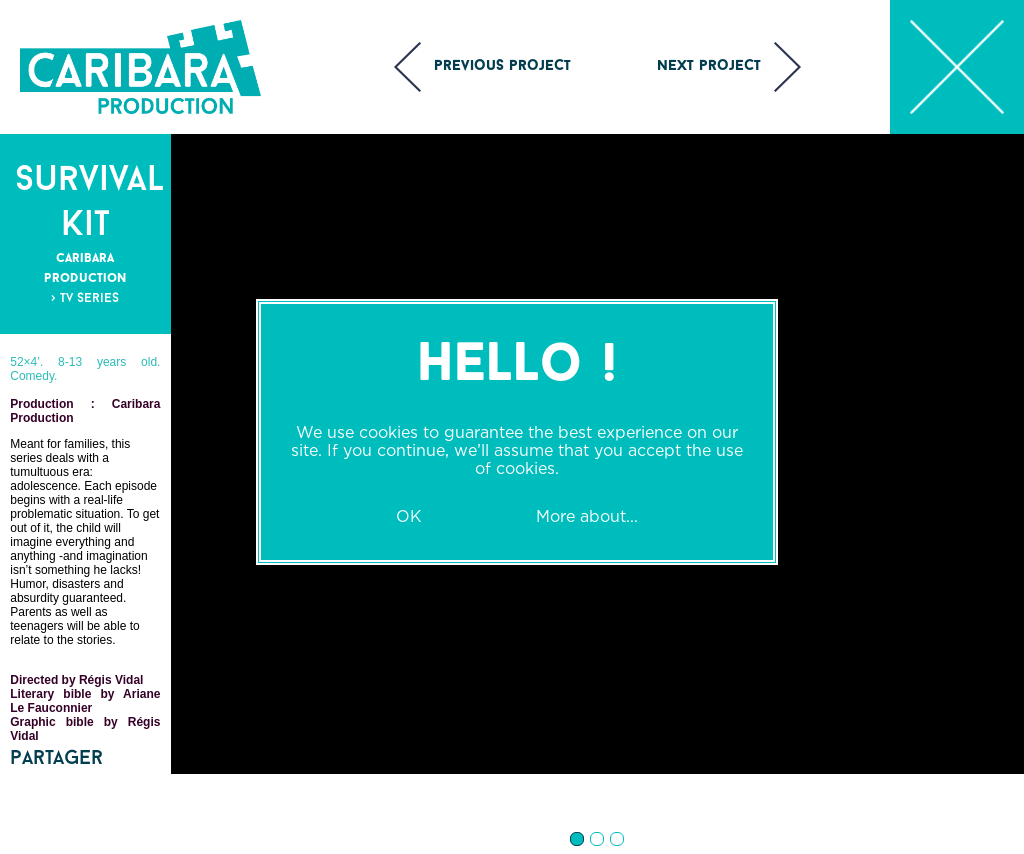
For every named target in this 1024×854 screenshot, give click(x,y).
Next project (709, 66)
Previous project (502, 66)
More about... (587, 516)
